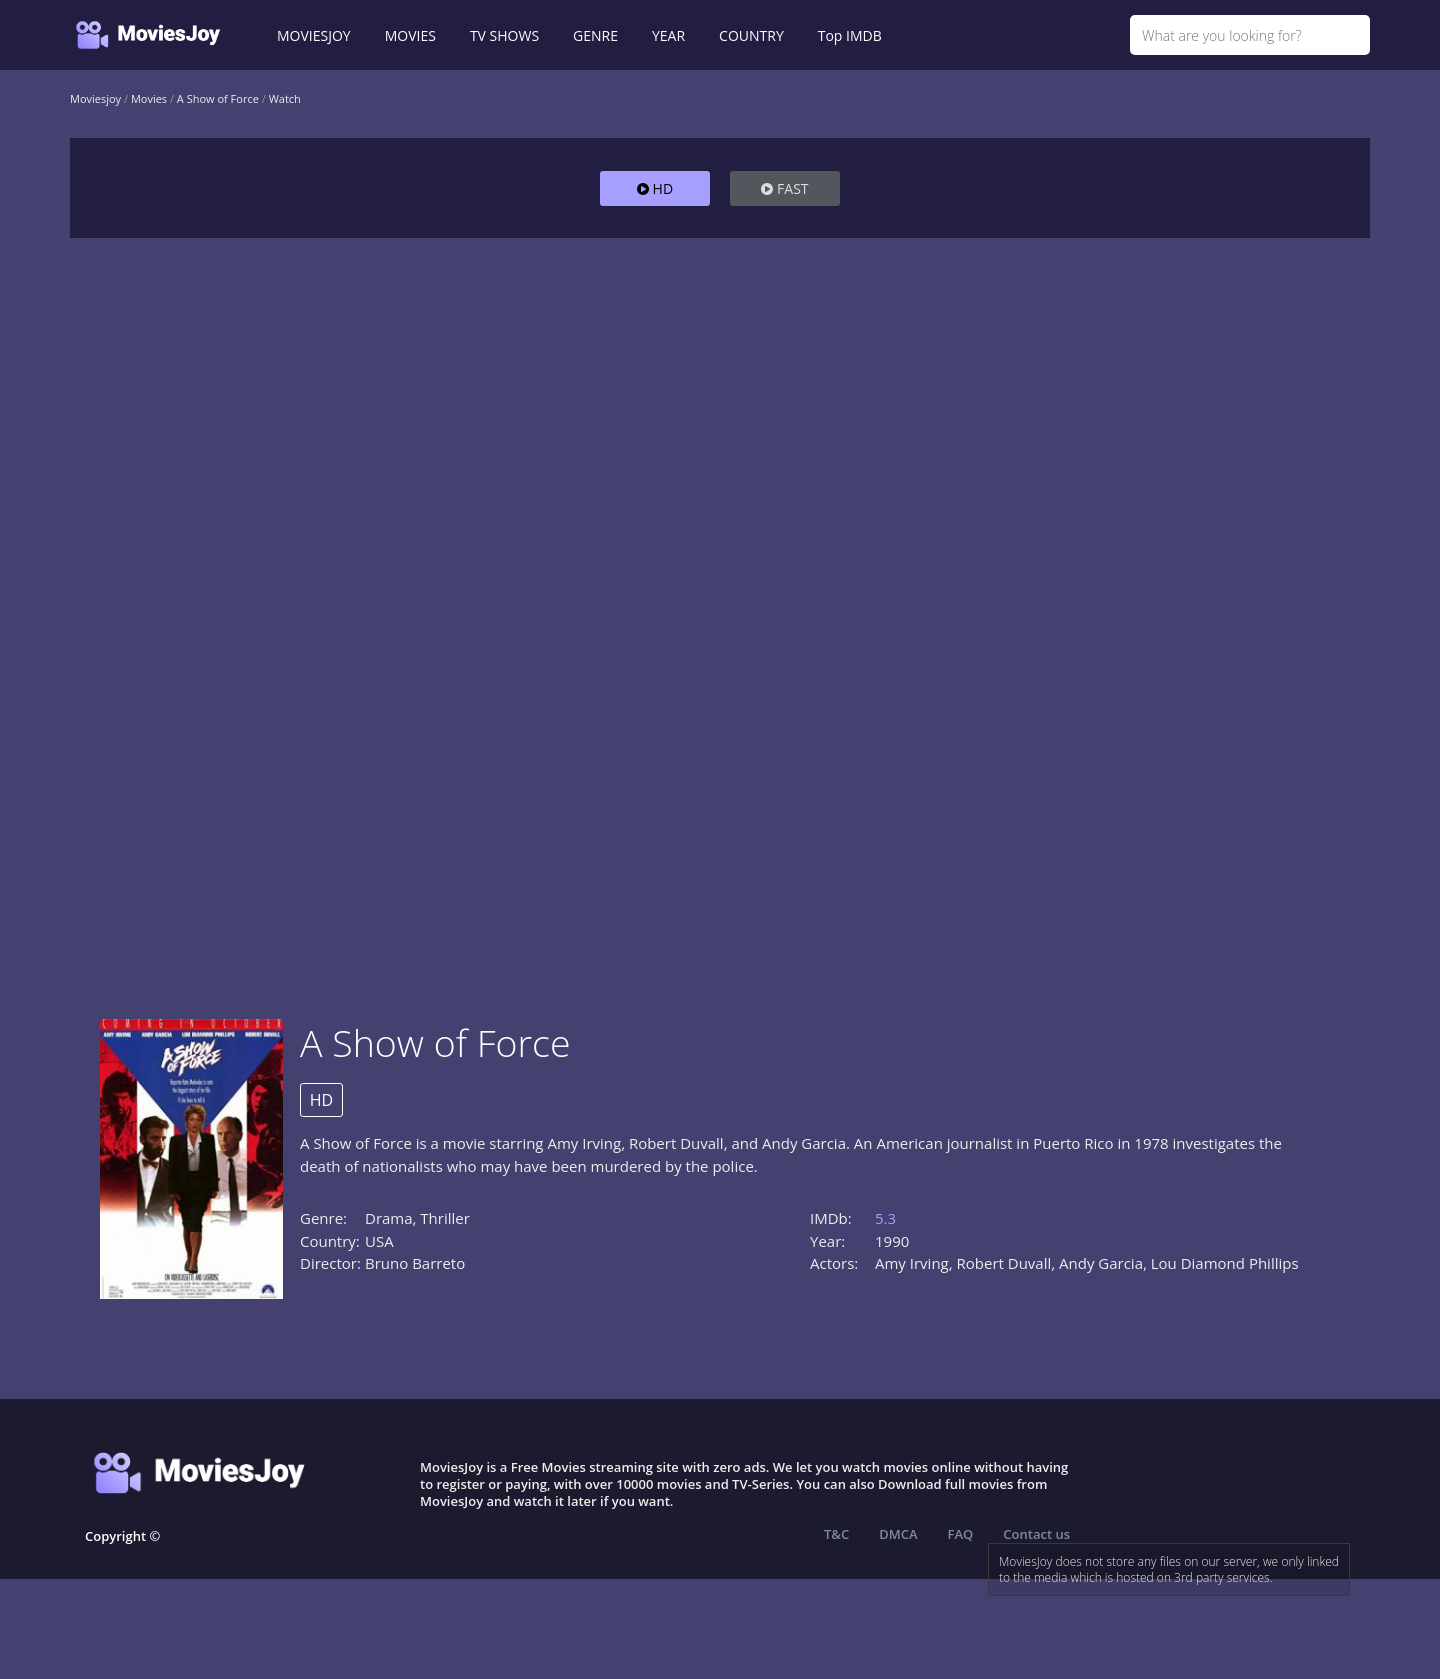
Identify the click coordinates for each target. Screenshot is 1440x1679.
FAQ (961, 1534)
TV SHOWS (504, 35)
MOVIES (410, 35)
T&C (836, 1534)
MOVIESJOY (314, 35)
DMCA (898, 1534)
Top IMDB (850, 35)
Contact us (1036, 1534)
